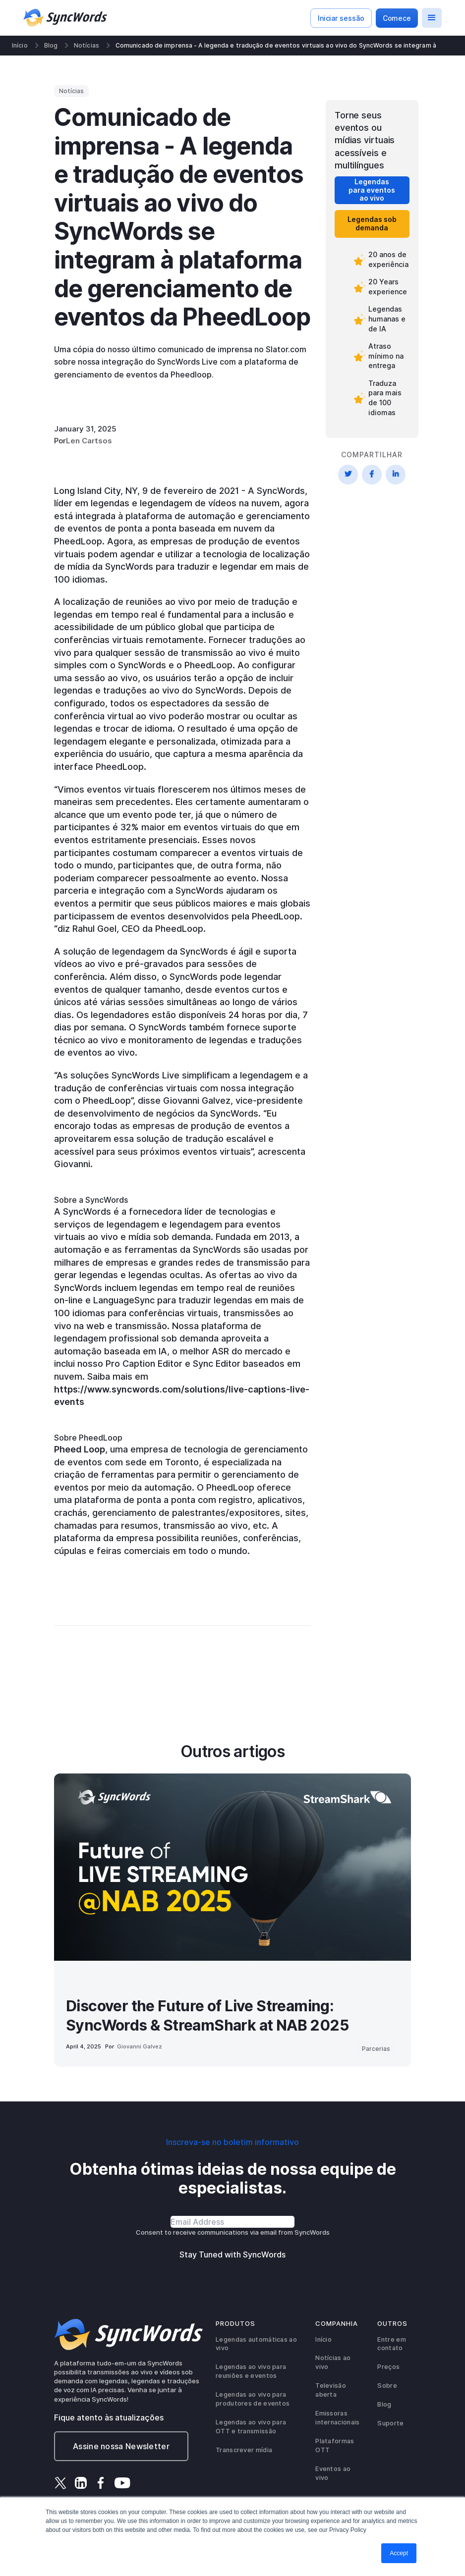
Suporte (390, 2423)
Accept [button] (399, 2553)
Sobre (387, 2385)
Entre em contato (391, 2344)
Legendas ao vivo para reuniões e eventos (251, 2371)
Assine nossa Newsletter (121, 2446)
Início (20, 46)
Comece (397, 18)
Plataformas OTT (334, 2445)
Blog (51, 46)
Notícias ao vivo (332, 2362)
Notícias (86, 46)
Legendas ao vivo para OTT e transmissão (251, 2426)
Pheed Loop (79, 1449)
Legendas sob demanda (372, 223)
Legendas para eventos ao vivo (372, 190)
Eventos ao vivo (332, 2473)
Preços (388, 2366)
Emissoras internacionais (337, 2418)
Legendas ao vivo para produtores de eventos (253, 2399)
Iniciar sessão (341, 18)
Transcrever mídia (244, 2450)
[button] (432, 18)
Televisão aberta (330, 2390)
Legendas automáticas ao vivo (256, 2344)
